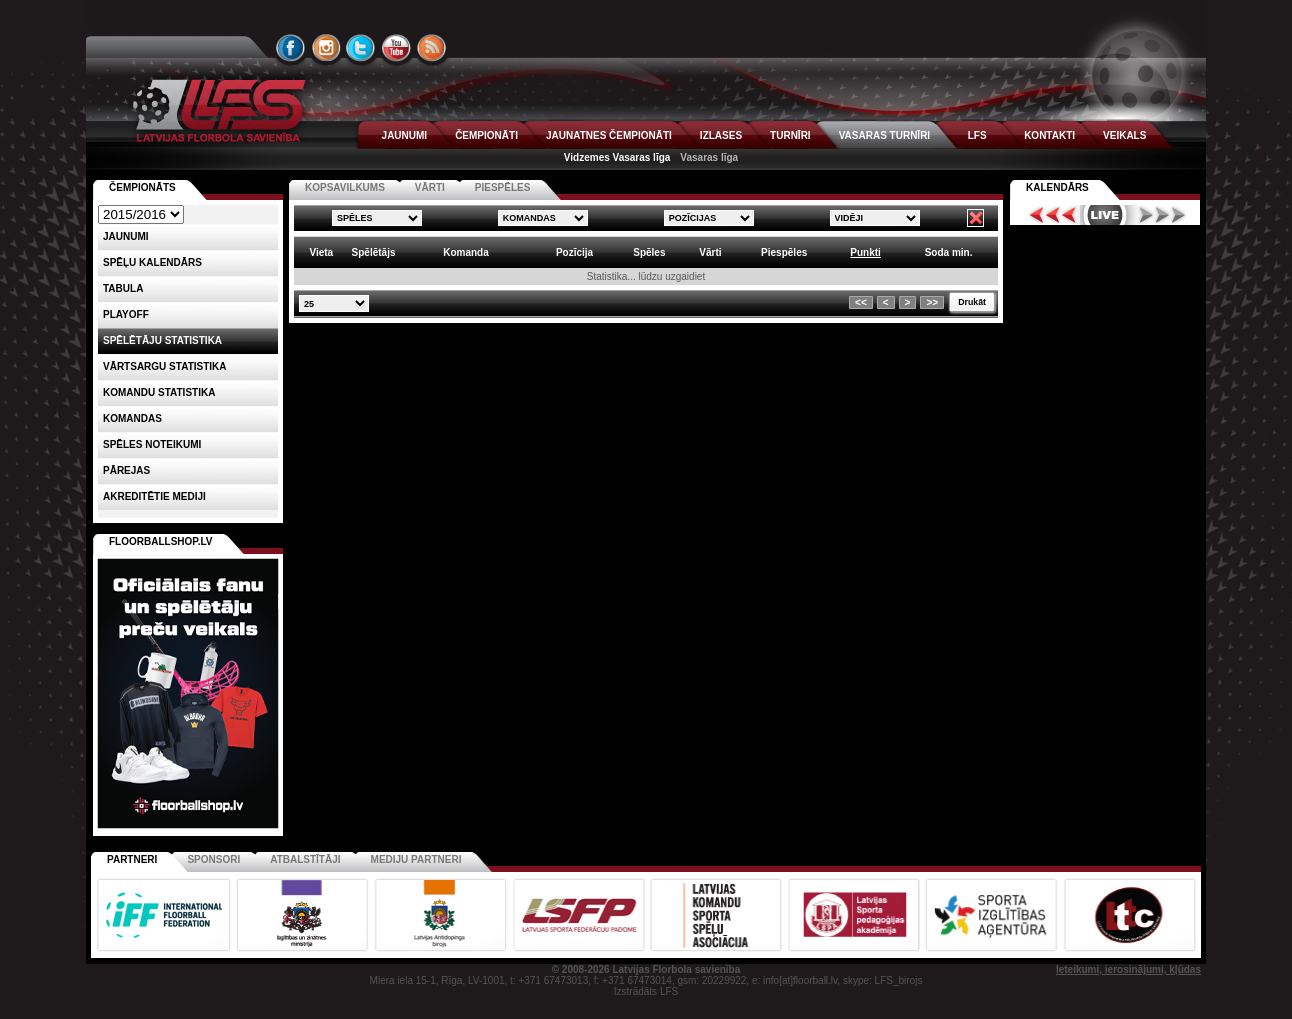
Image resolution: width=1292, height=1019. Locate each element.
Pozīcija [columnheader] (574, 252)
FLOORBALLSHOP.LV (161, 541)
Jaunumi (126, 236)
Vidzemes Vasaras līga (617, 157)
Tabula (123, 288)
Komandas (132, 418)
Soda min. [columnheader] (949, 252)
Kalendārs (1057, 187)
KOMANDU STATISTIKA (159, 392)
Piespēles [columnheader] (784, 252)
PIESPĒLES (503, 187)
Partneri (132, 859)
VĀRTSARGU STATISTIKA (165, 366)
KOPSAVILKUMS (345, 187)
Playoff (126, 314)
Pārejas (126, 470)
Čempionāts (142, 187)
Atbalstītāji (305, 859)
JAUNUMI (405, 135)
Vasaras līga (709, 157)
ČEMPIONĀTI (486, 135)
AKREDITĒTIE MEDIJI (154, 496)
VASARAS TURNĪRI (884, 135)
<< (861, 302)
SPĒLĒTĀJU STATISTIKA (162, 340)
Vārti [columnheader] (710, 252)
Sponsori (213, 859)
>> (932, 302)
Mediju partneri (416, 859)
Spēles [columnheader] (649, 252)
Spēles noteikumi (152, 444)
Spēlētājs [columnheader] (374, 252)
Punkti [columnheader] (865, 252)
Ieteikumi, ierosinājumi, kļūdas (1128, 969)
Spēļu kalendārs (152, 262)
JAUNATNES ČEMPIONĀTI (609, 135)
